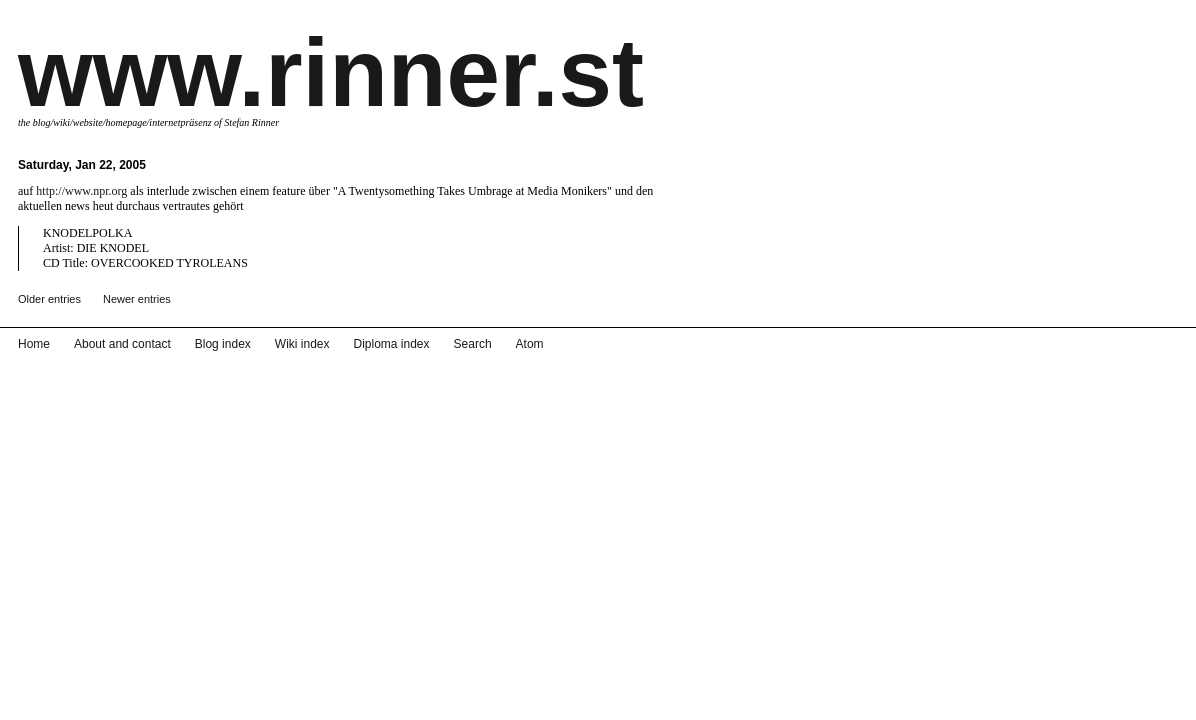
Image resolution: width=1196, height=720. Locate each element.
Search (434, 706)
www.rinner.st (331, 72)
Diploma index (361, 706)
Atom (487, 706)
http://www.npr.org (81, 191)
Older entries (49, 299)
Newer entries (137, 299)
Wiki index (278, 706)
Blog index (205, 706)
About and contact (113, 706)
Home (32, 706)
